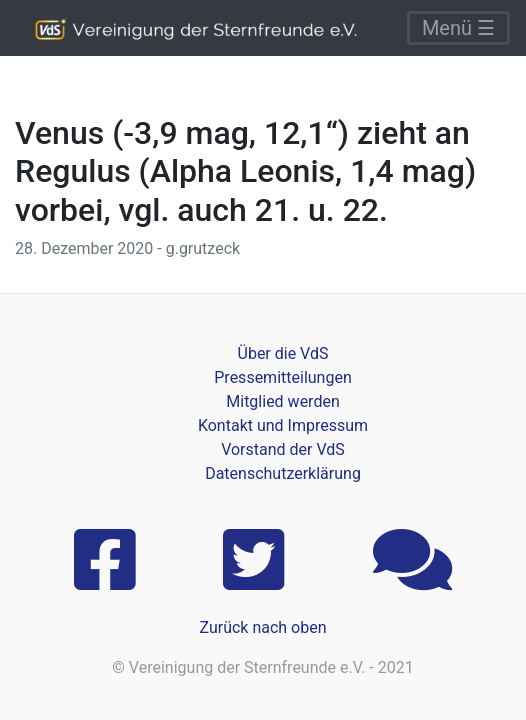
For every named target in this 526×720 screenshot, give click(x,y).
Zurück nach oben (262, 627)
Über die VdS (283, 353)
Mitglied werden (282, 401)
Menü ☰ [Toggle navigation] (458, 28)
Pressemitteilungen (282, 377)
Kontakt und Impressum (283, 425)
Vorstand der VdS (283, 449)
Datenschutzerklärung (283, 473)
